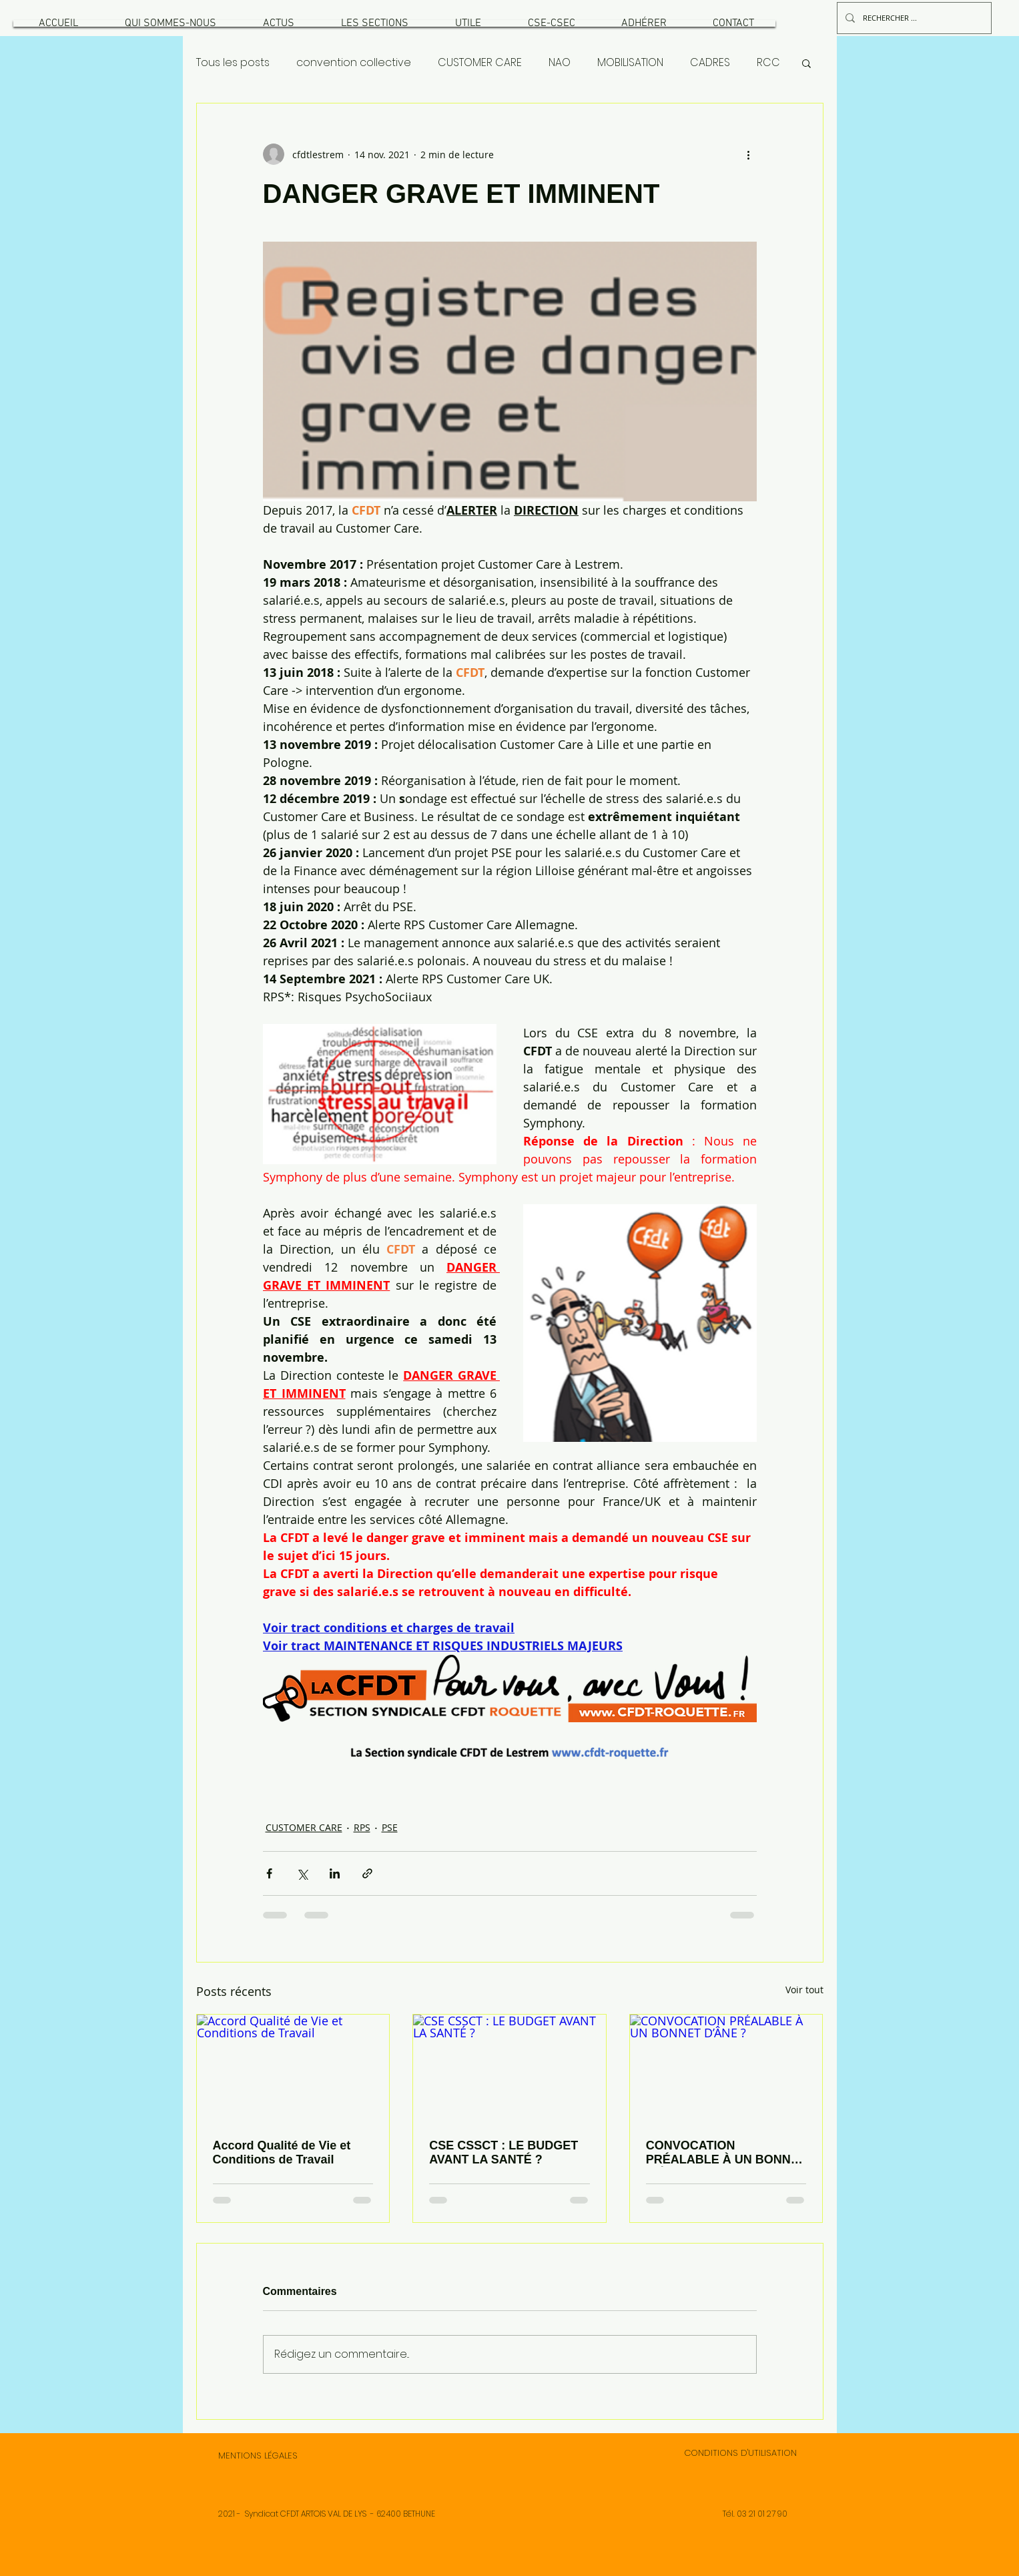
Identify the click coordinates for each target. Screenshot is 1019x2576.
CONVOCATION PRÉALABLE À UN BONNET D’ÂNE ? (726, 2153)
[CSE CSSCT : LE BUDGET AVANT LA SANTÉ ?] (509, 2069)
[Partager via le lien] (367, 1873)
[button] (170, 23)
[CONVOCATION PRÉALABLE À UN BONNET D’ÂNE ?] (726, 2069)
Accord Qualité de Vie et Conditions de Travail (282, 2152)
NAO (560, 62)
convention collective (353, 62)
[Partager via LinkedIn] (334, 1873)
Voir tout (804, 1989)
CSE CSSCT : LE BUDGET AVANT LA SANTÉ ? (503, 2152)
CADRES (710, 62)
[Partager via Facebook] (269, 1873)
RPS (362, 1827)
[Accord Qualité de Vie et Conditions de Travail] (293, 2069)
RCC (768, 62)
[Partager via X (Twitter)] (302, 1873)
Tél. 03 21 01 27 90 (755, 2513)
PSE (390, 1827)
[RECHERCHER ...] (913, 18)
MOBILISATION (630, 62)
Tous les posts (233, 62)
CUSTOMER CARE (480, 62)
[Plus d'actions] (749, 154)
